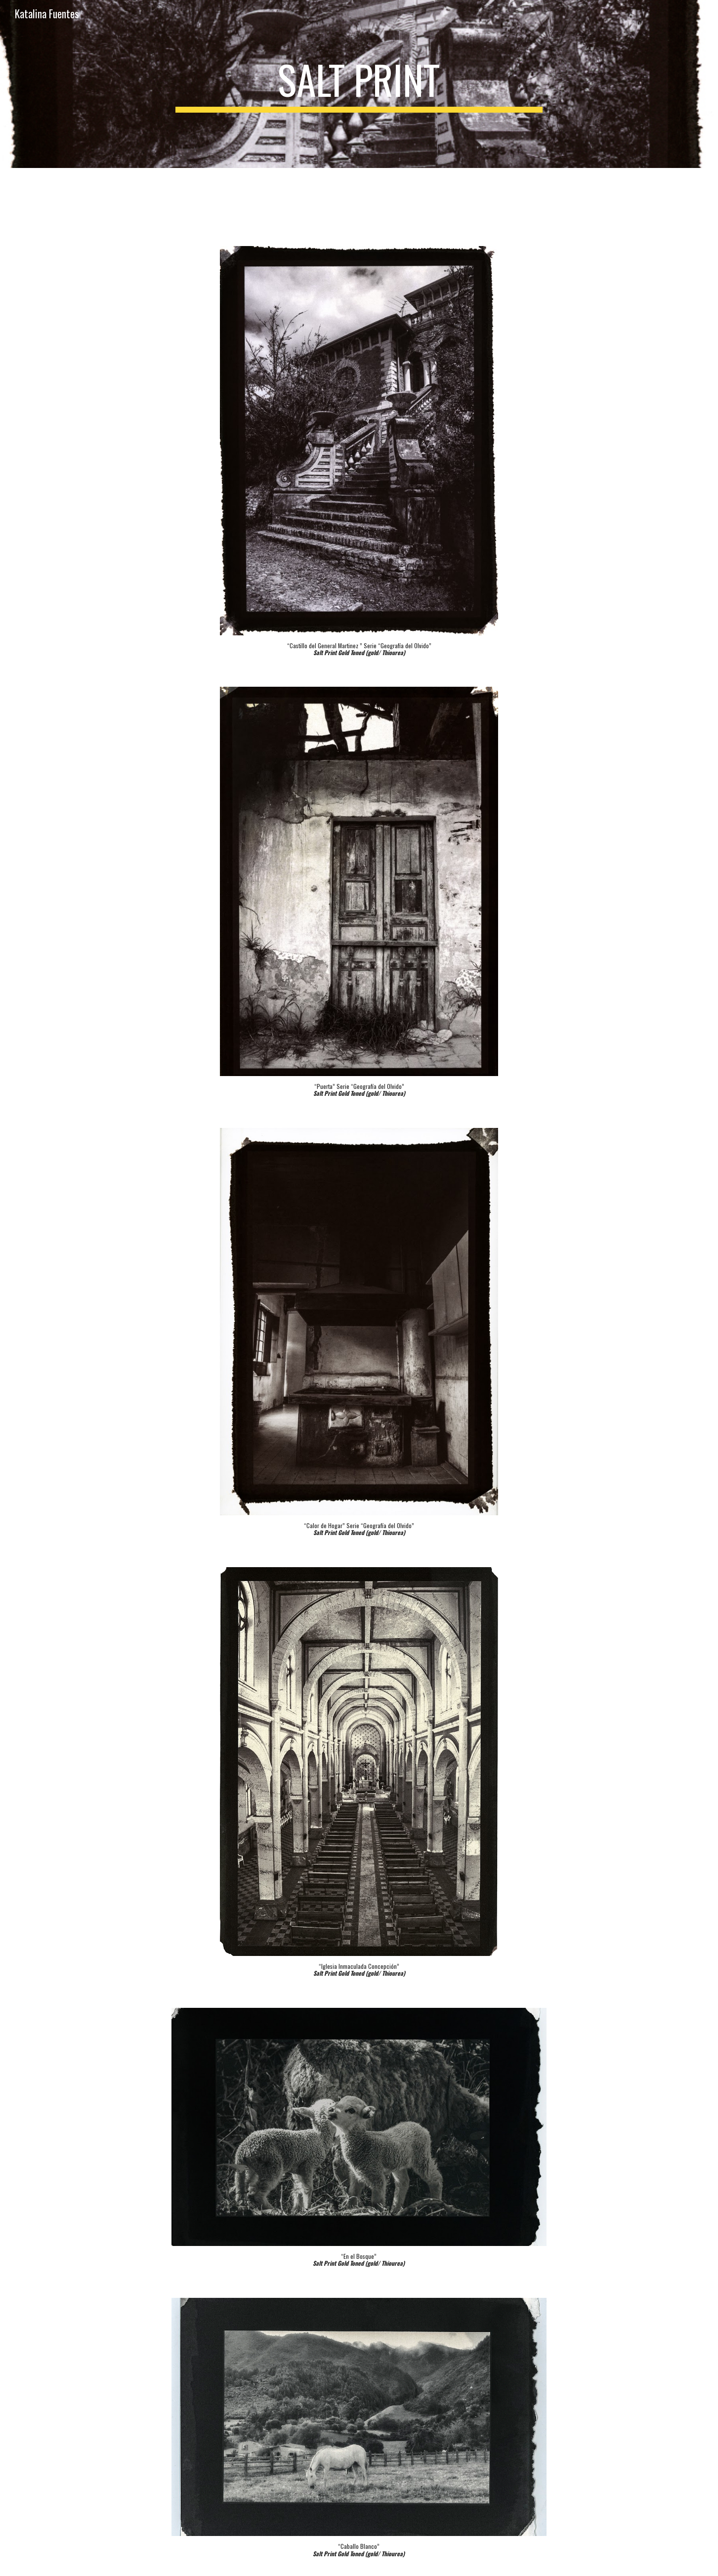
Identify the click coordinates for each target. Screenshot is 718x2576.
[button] (706, 14)
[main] (359, 84)
